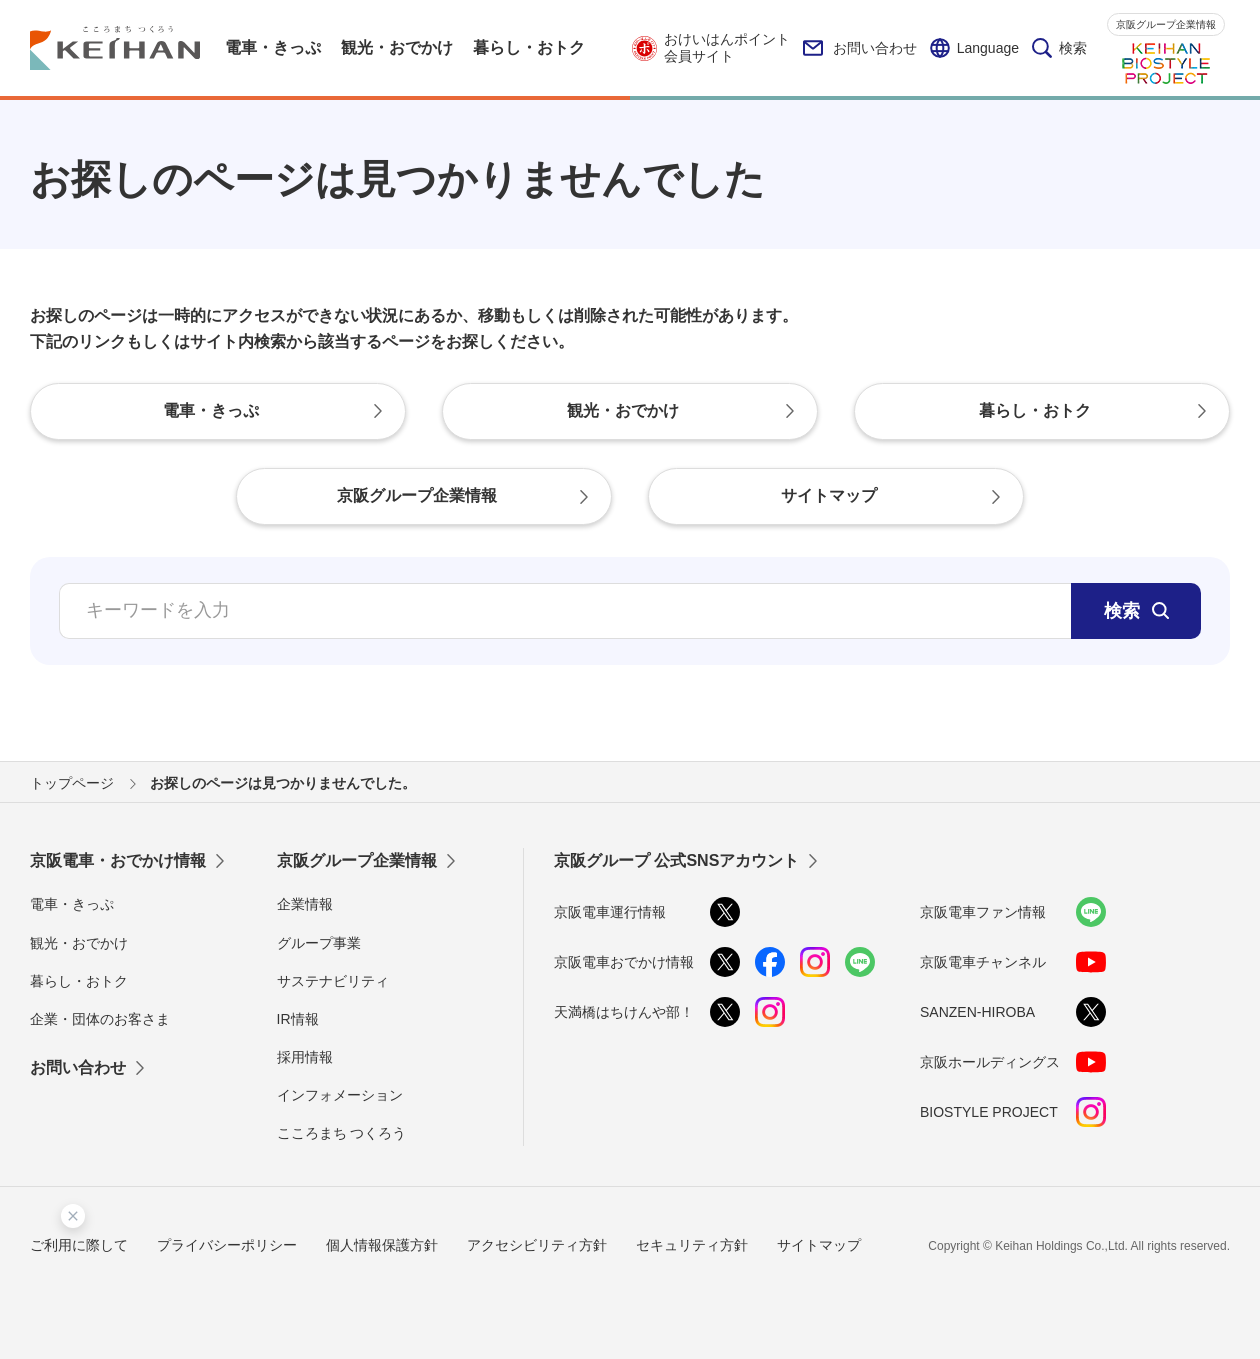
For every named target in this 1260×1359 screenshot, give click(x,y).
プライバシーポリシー (227, 1245)
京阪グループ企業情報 (1166, 24)
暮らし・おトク (79, 981)
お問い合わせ (860, 48)
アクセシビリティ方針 (537, 1245)
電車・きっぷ (72, 904)
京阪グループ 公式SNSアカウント (676, 860)
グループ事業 (319, 943)
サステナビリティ (333, 981)
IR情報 (298, 1019)
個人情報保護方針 (382, 1245)
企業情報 (305, 904)
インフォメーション (340, 1095)
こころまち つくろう (342, 1133)
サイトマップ (819, 1245)
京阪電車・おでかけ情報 (118, 860)
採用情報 (305, 1057)
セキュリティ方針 (692, 1245)
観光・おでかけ (79, 943)
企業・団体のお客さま (100, 1019)
